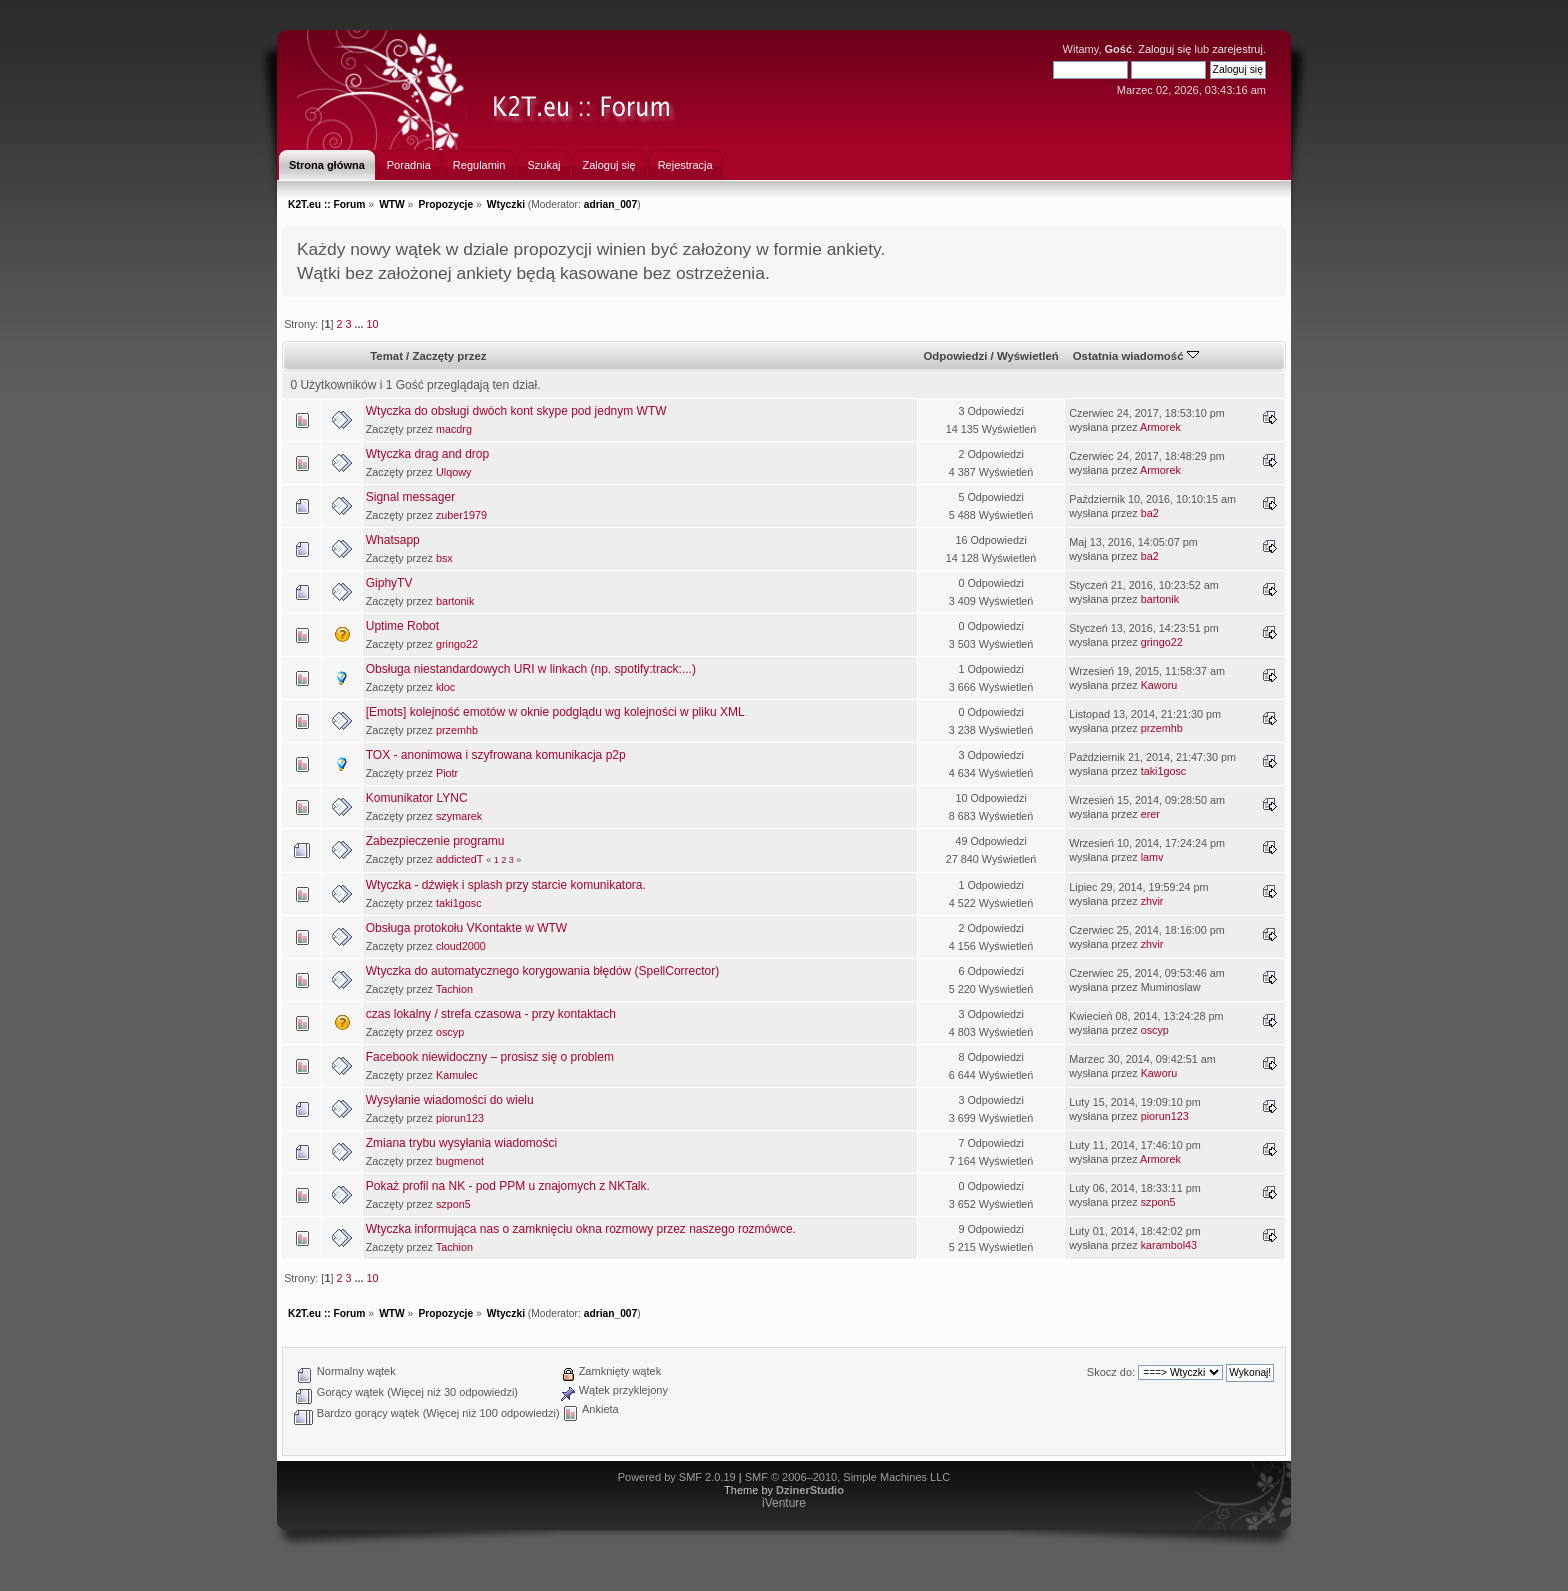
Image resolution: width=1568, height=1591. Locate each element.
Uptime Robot (402, 626)
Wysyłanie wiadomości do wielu (450, 1100)
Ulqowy (453, 472)
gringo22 (457, 644)
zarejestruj (1237, 49)
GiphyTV (389, 583)
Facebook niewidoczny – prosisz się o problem (490, 1057)
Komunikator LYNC (417, 798)
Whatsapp (393, 540)
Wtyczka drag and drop (427, 454)
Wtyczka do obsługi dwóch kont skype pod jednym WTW (516, 411)
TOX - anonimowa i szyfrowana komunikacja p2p (496, 755)
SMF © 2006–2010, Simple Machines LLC (848, 1477)
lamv (1152, 857)
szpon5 (453, 1204)
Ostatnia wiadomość (1136, 356)
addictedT (459, 859)
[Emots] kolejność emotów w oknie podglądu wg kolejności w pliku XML (555, 712)
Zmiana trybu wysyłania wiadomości (461, 1143)
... (360, 324)
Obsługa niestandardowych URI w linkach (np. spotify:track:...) (531, 669)
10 (372, 324)
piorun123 (460, 1118)
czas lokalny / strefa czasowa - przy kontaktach (491, 1014)
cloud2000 (461, 946)
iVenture (784, 1503)
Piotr (447, 773)
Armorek (1160, 427)
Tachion (454, 989)
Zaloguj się (1164, 49)
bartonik (455, 601)
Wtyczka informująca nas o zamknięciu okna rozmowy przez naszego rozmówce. (581, 1229)
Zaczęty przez (449, 356)
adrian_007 (611, 204)
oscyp (450, 1032)
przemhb (457, 730)
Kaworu (1159, 685)
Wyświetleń (1028, 356)
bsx (444, 558)
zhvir (1152, 901)
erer (1150, 814)
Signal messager (410, 497)
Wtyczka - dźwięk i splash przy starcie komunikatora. (506, 885)
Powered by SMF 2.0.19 (677, 1477)
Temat (386, 356)
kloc (445, 687)
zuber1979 (461, 515)
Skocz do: (1111, 1372)
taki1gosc (1164, 771)
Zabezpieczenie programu (435, 841)
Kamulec (457, 1075)
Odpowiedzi (955, 356)
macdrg (454, 429)
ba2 (1150, 513)
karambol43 (1169, 1245)
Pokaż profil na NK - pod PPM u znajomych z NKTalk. (508, 1186)
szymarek (459, 816)
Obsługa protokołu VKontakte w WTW (466, 928)
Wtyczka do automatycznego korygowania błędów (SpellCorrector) (543, 971)
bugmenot (460, 1161)
